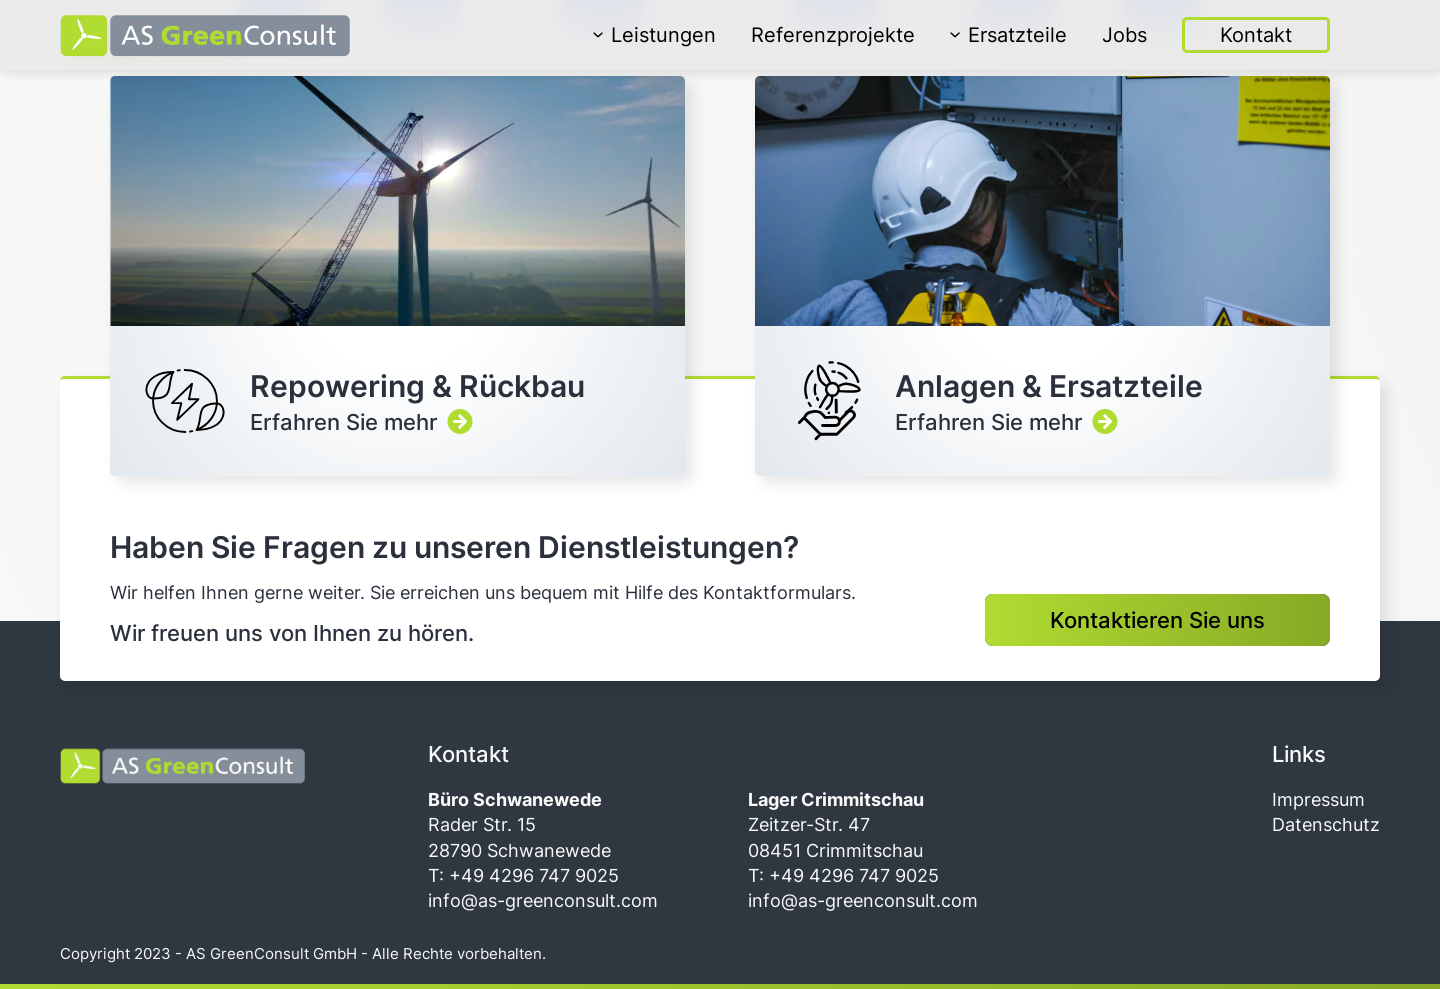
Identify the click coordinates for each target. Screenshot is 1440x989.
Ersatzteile (1008, 35)
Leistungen (654, 35)
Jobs (1124, 35)
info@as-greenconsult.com (543, 900)
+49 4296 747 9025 (531, 875)
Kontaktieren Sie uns (1157, 620)
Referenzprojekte (833, 35)
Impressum (1318, 799)
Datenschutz (1326, 824)
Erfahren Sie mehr (397, 276)
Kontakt (1256, 35)
